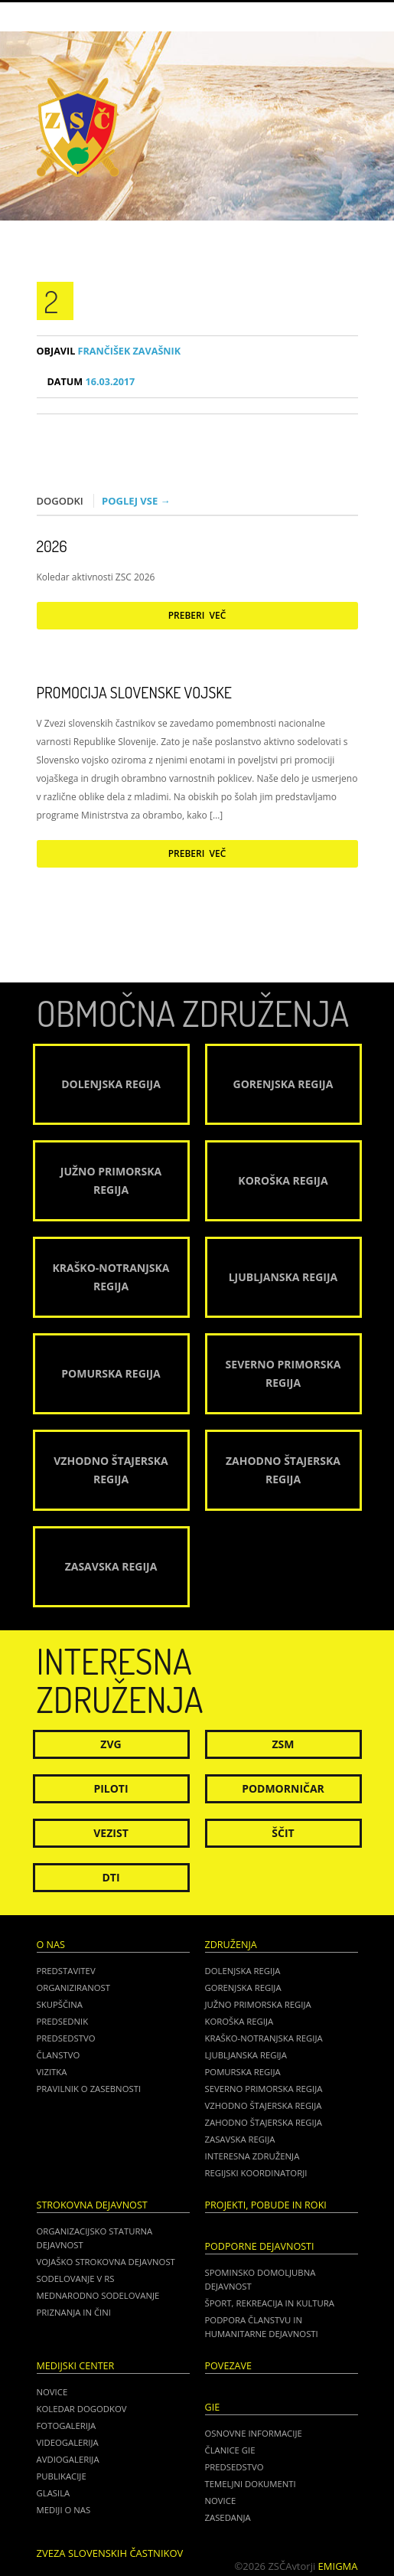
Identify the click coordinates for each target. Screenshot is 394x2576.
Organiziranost (74, 1987)
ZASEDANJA (228, 2517)
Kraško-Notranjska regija (264, 2038)
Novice (52, 2392)
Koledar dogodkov (82, 2408)
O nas (51, 1944)
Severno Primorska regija (264, 2088)
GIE (212, 2407)
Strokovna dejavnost (92, 2205)
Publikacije (61, 2476)
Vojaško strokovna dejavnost (106, 2261)
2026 (52, 546)
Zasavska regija (240, 2139)
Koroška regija (239, 2021)
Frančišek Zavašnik (109, 351)
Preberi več (197, 615)
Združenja (231, 1944)
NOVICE (220, 2500)
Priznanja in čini (74, 2312)
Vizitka (52, 2071)
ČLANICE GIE (230, 2450)
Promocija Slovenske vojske (134, 692)
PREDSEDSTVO (234, 2467)
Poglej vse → (136, 501)
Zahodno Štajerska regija (263, 2122)
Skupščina (60, 2004)
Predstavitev (66, 1970)
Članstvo (58, 2055)
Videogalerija (68, 2442)
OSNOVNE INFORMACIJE (253, 2433)
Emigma (338, 2566)
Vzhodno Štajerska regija (263, 2105)
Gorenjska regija (243, 1987)
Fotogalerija (66, 2425)
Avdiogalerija (68, 2459)
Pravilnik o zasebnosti (89, 2088)
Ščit (283, 1833)
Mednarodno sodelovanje (98, 2295)
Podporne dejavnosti (259, 2246)
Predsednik (63, 2021)
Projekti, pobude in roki (266, 2205)
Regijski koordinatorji (256, 2173)
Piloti (110, 1788)
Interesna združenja (252, 2156)
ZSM (283, 1744)
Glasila (53, 2493)
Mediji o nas (64, 2510)
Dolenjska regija (243, 1970)
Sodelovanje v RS (76, 2278)
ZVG (110, 1744)
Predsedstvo (66, 2038)
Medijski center (76, 2365)
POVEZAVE (228, 2365)
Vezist (111, 1833)
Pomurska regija (243, 2071)
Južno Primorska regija (258, 2004)
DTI (110, 1877)
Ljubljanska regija (246, 2055)
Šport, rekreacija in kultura (269, 2303)
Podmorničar (283, 1788)
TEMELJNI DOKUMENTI (250, 2483)
